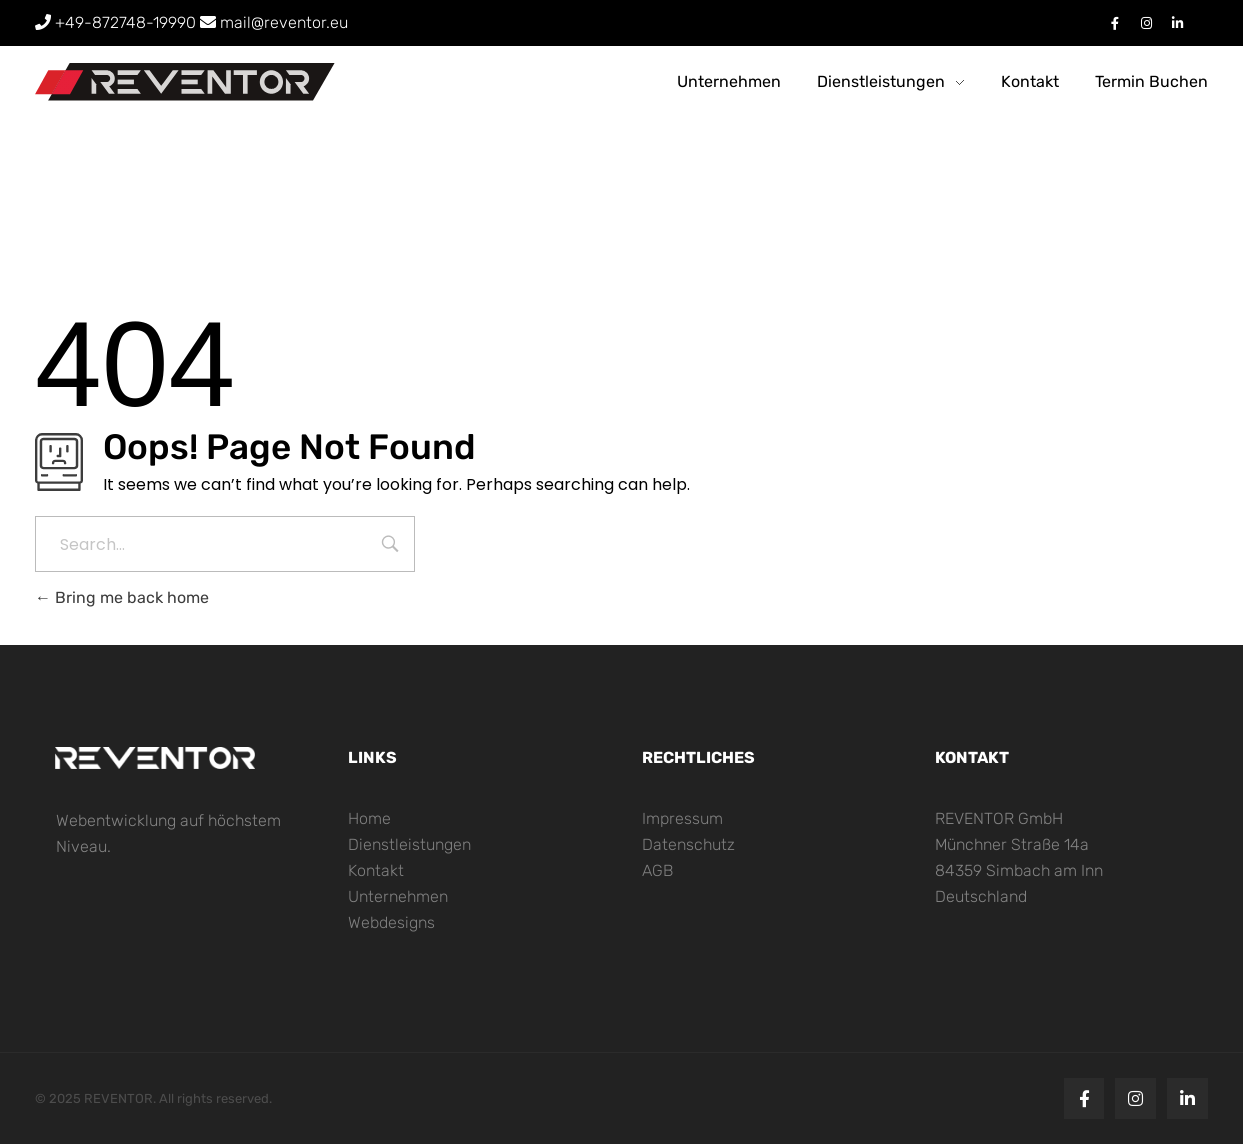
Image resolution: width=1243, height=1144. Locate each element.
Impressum (682, 818)
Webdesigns (391, 922)
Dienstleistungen (409, 844)
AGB (657, 870)
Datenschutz (688, 844)
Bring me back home (122, 597)
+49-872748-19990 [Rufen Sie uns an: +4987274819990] (117, 22)
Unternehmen (398, 896)
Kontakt (376, 870)
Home (369, 818)
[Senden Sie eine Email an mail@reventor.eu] (274, 22)
